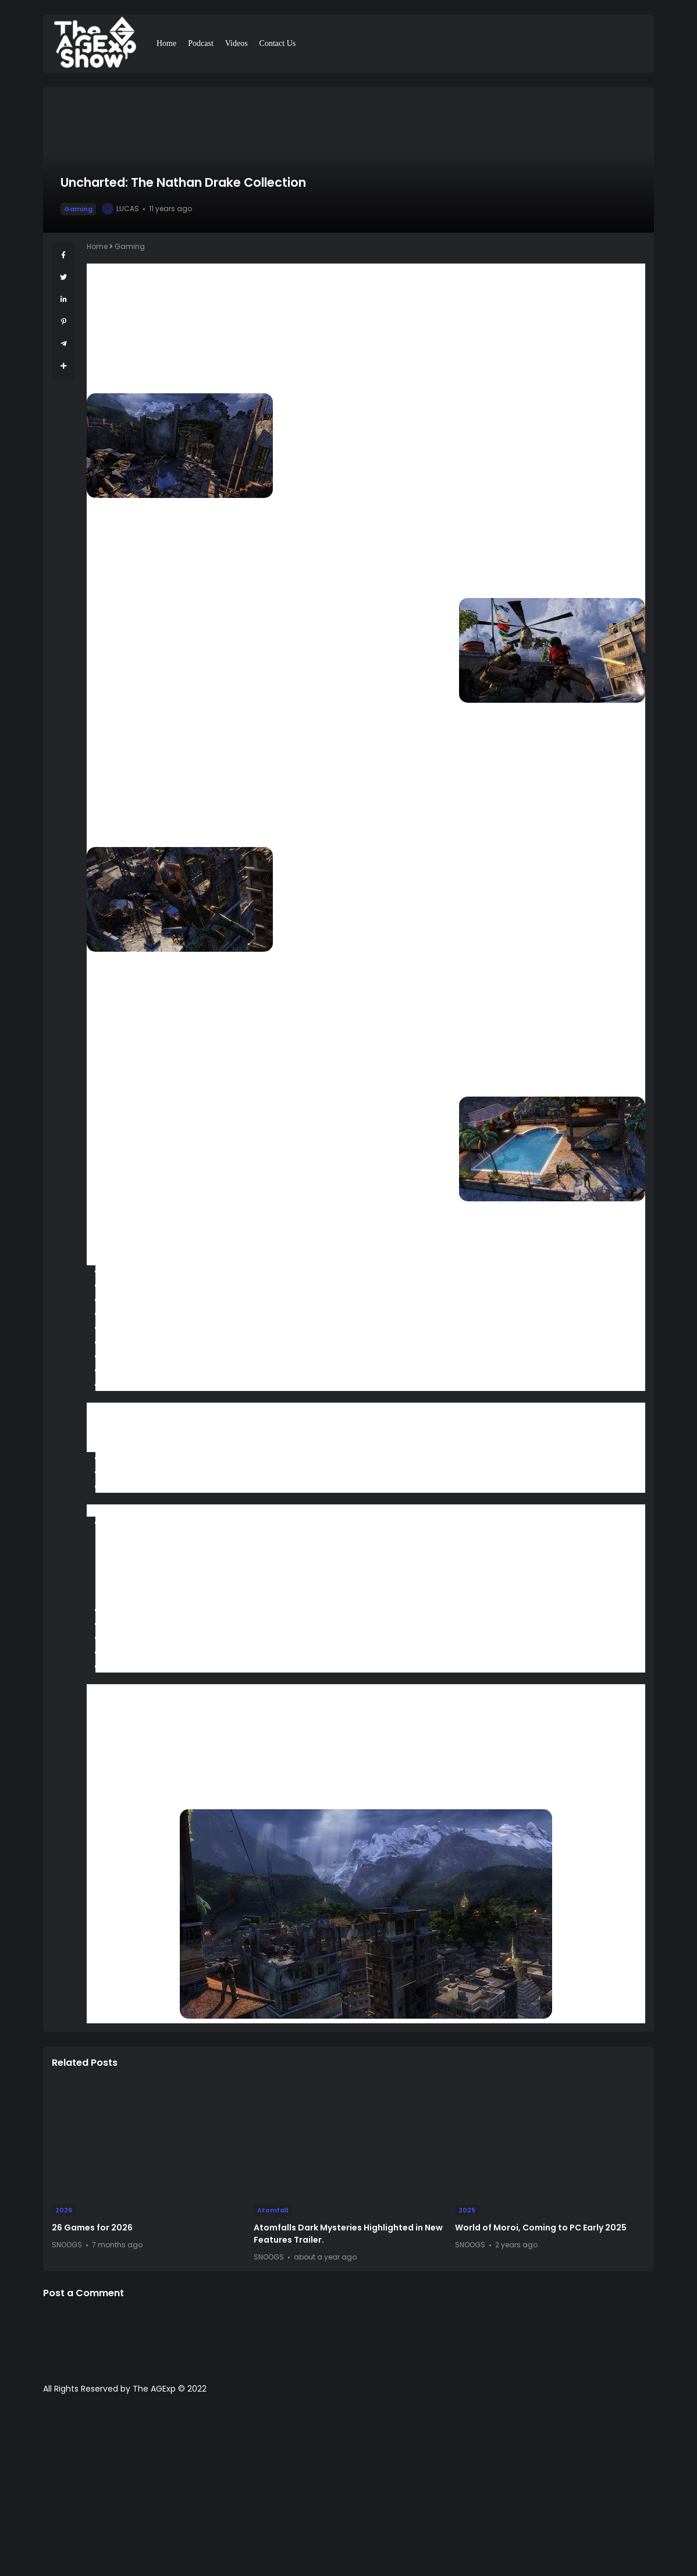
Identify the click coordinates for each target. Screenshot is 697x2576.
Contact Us (277, 43)
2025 (466, 2210)
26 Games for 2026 (92, 2227)
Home (166, 43)
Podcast (201, 43)
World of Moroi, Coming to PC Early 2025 (541, 2227)
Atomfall (272, 2210)
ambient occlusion (122, 811)
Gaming (78, 209)
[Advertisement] (348, 2491)
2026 (63, 2210)
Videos (236, 43)
